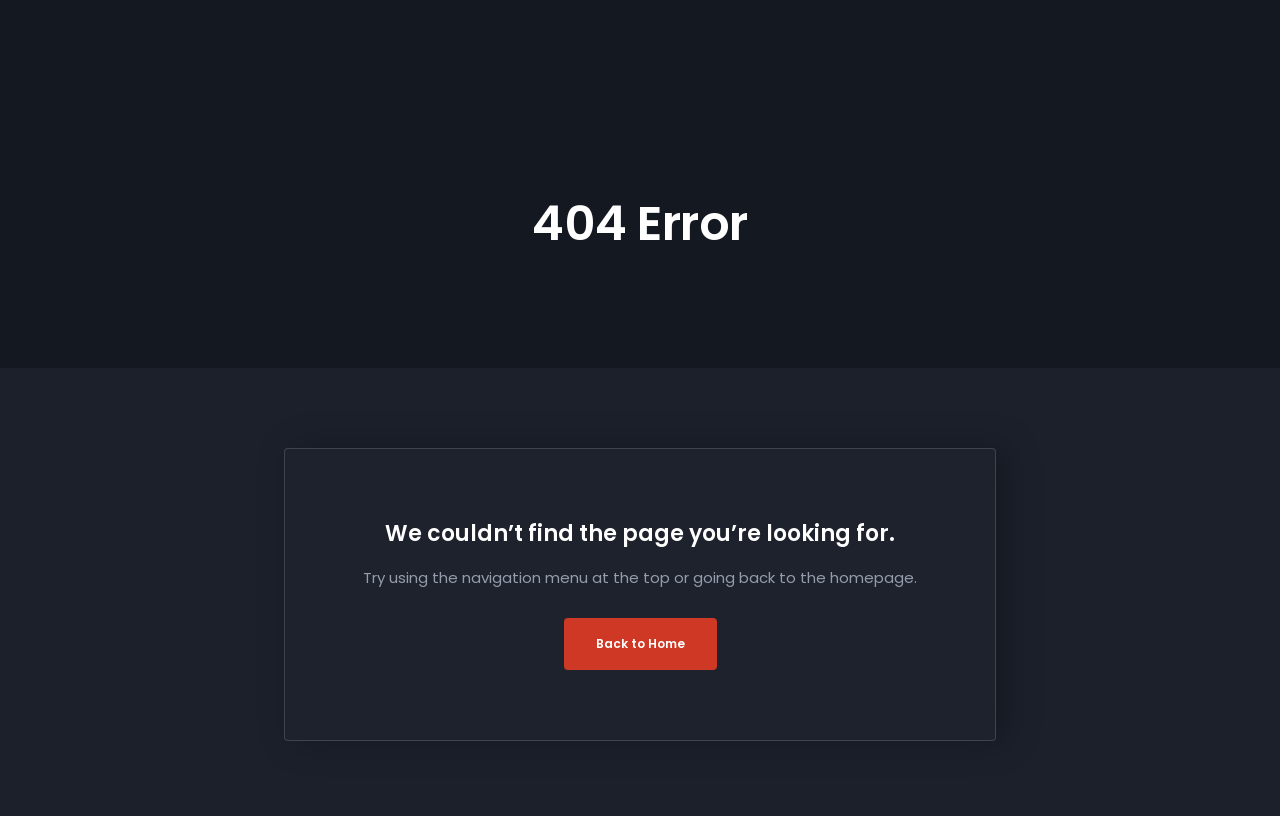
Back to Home (640, 643)
